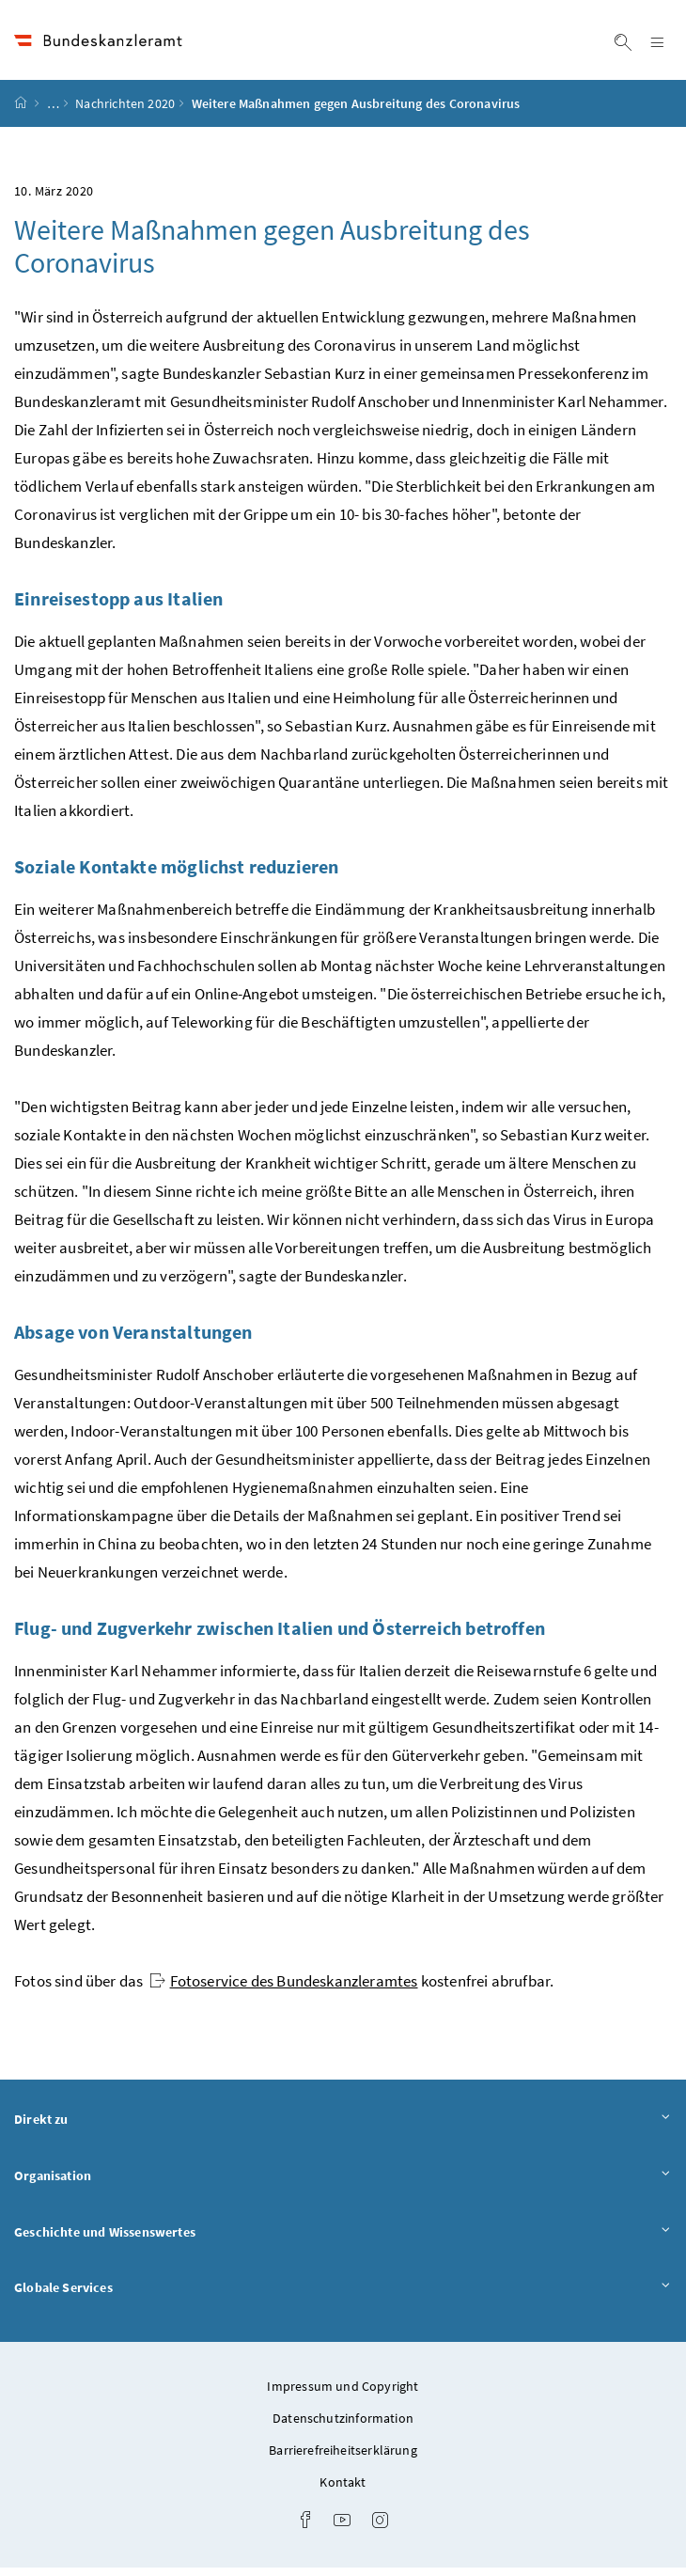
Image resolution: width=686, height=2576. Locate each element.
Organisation (343, 2183)
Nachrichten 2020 (125, 111)
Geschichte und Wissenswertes (343, 2240)
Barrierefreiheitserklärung (343, 2458)
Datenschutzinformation (343, 2426)
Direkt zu (343, 2127)
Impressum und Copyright (342, 2394)
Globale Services (343, 2295)
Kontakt (343, 2490)
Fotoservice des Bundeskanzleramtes (283, 1989)
